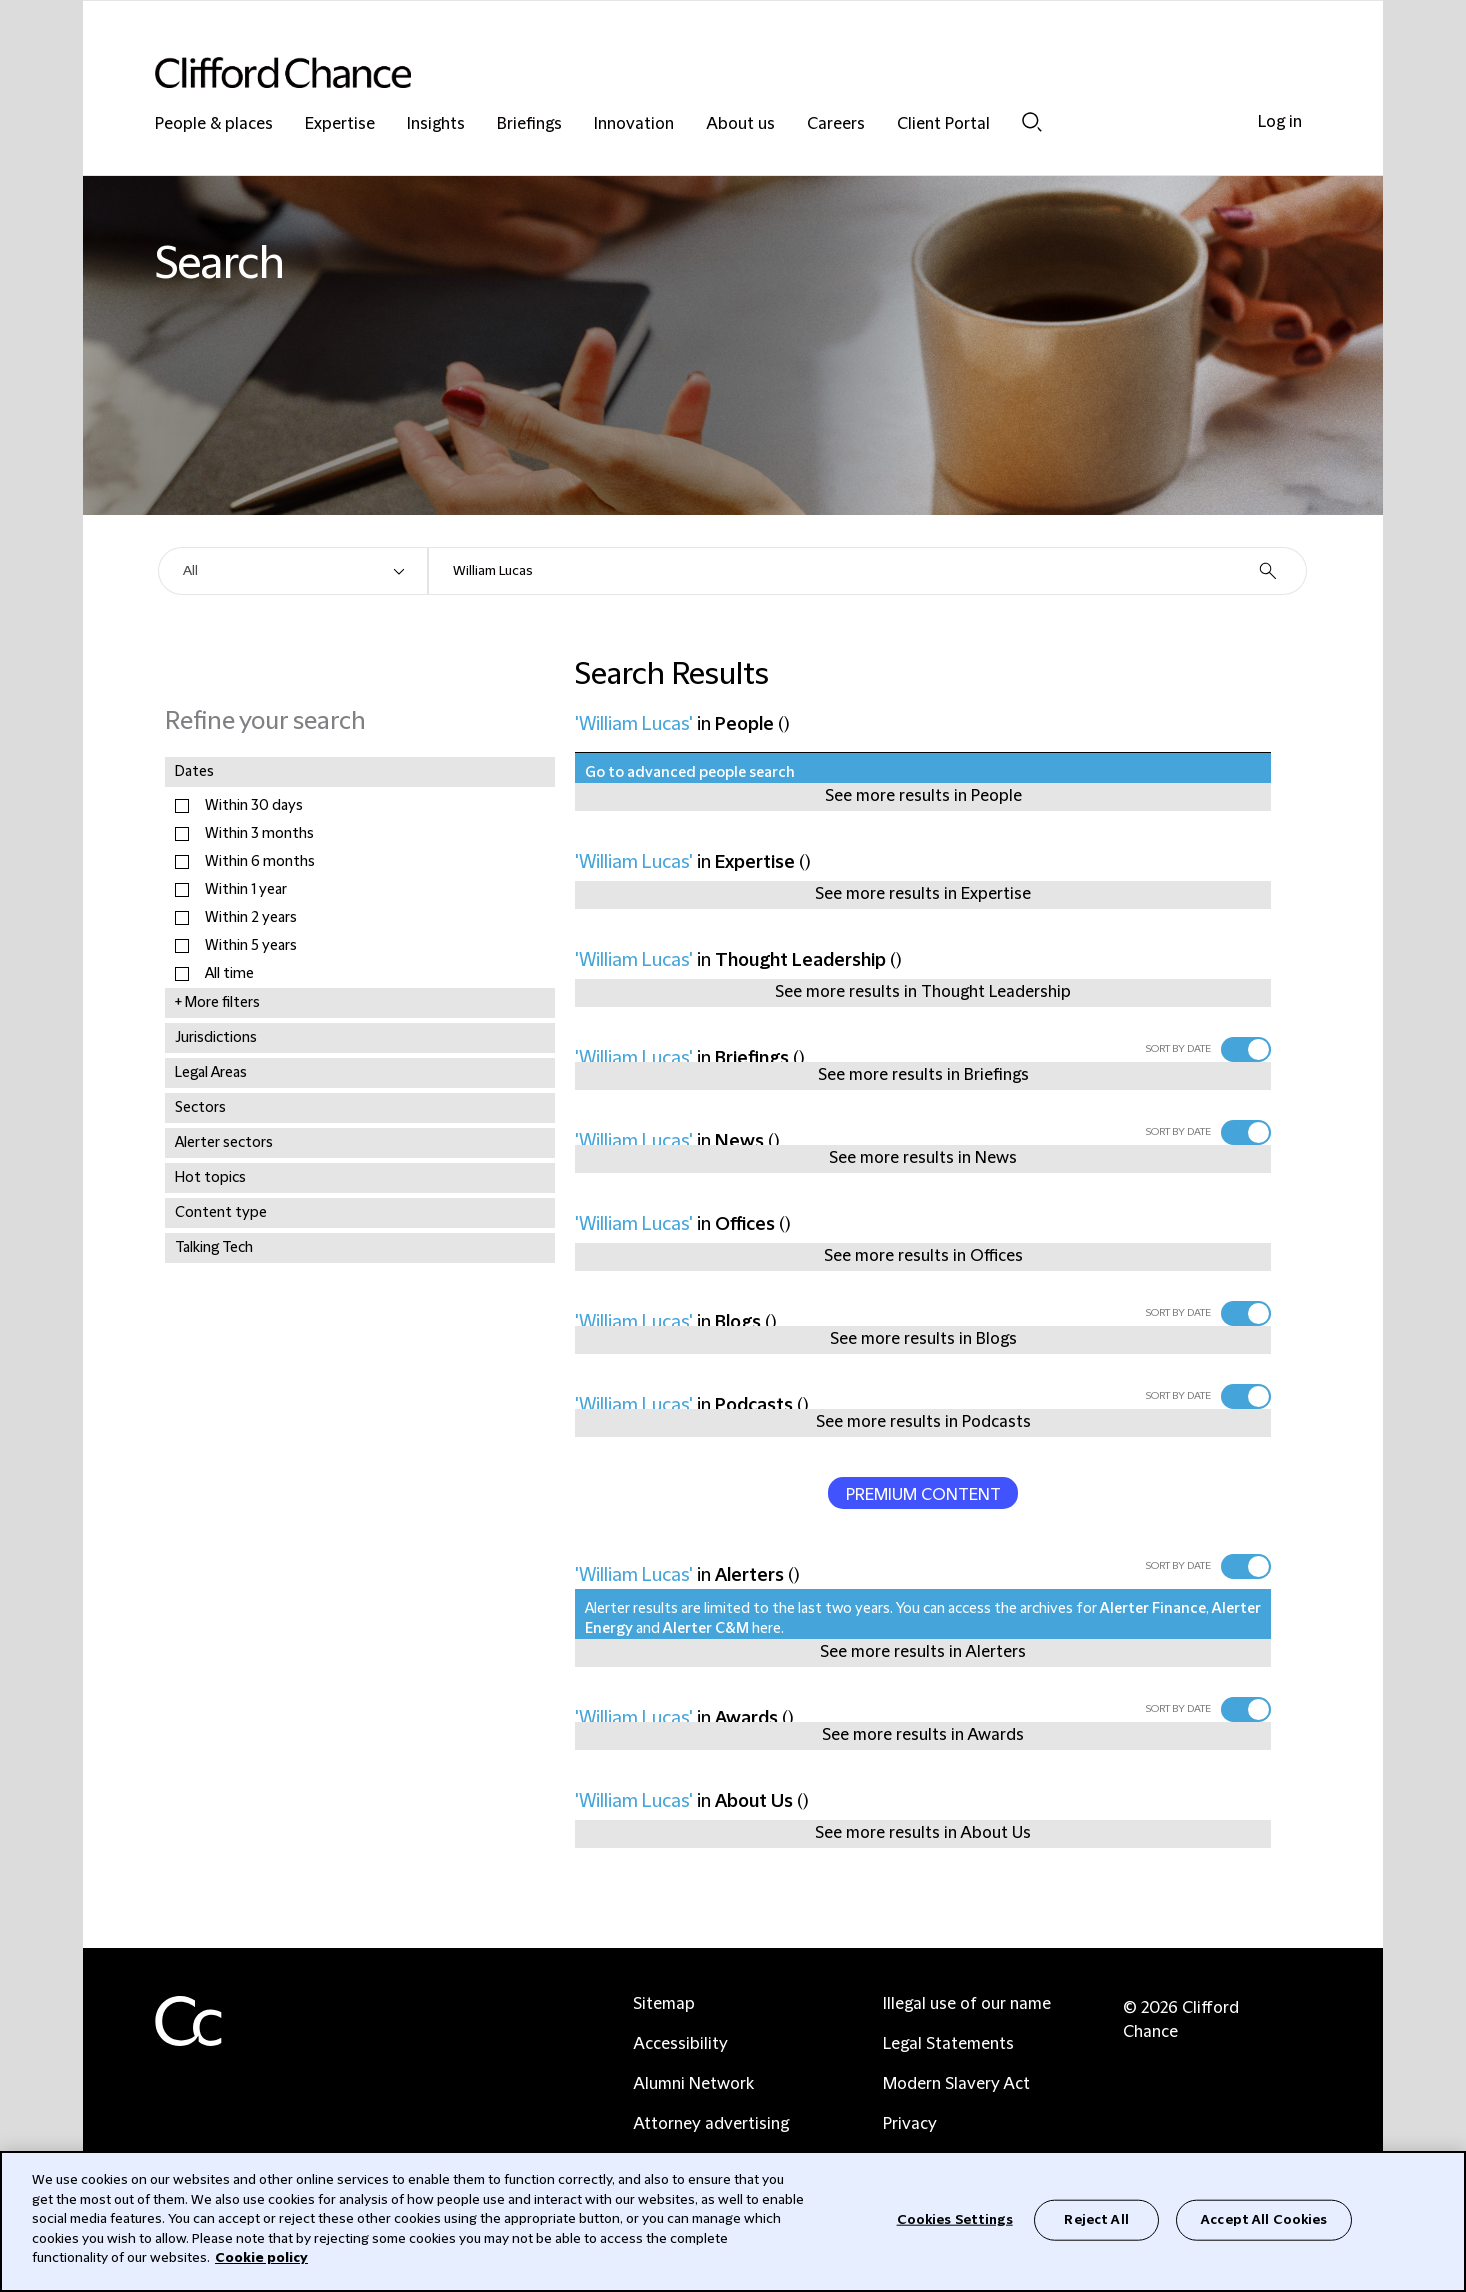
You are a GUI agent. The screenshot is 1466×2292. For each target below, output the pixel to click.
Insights (436, 124)
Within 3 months (259, 834)
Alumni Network (693, 2084)
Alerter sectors (224, 1143)
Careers (836, 124)
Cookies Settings (955, 2219)
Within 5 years (251, 946)
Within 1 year (246, 890)
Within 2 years (251, 918)
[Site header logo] (693, 72)
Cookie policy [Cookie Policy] (261, 2258)
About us (740, 124)
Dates (194, 772)
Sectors (200, 1108)
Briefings (529, 124)
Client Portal (943, 124)
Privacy (910, 2124)
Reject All (1096, 2219)
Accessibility (680, 2044)
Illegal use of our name (967, 2004)
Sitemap (664, 2004)
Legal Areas (211, 1073)
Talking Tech (214, 1248)
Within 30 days (254, 806)
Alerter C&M (706, 1629)
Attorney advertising (711, 2124)
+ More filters (217, 1003)
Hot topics (210, 1178)
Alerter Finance (1153, 1609)
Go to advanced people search (690, 773)
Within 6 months (260, 862)
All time (229, 974)
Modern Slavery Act (956, 2084)
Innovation (634, 124)
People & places (214, 124)
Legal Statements (948, 2044)
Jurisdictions (216, 1038)
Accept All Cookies (1264, 2219)
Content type (221, 1213)
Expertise (340, 124)
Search (1032, 122)
